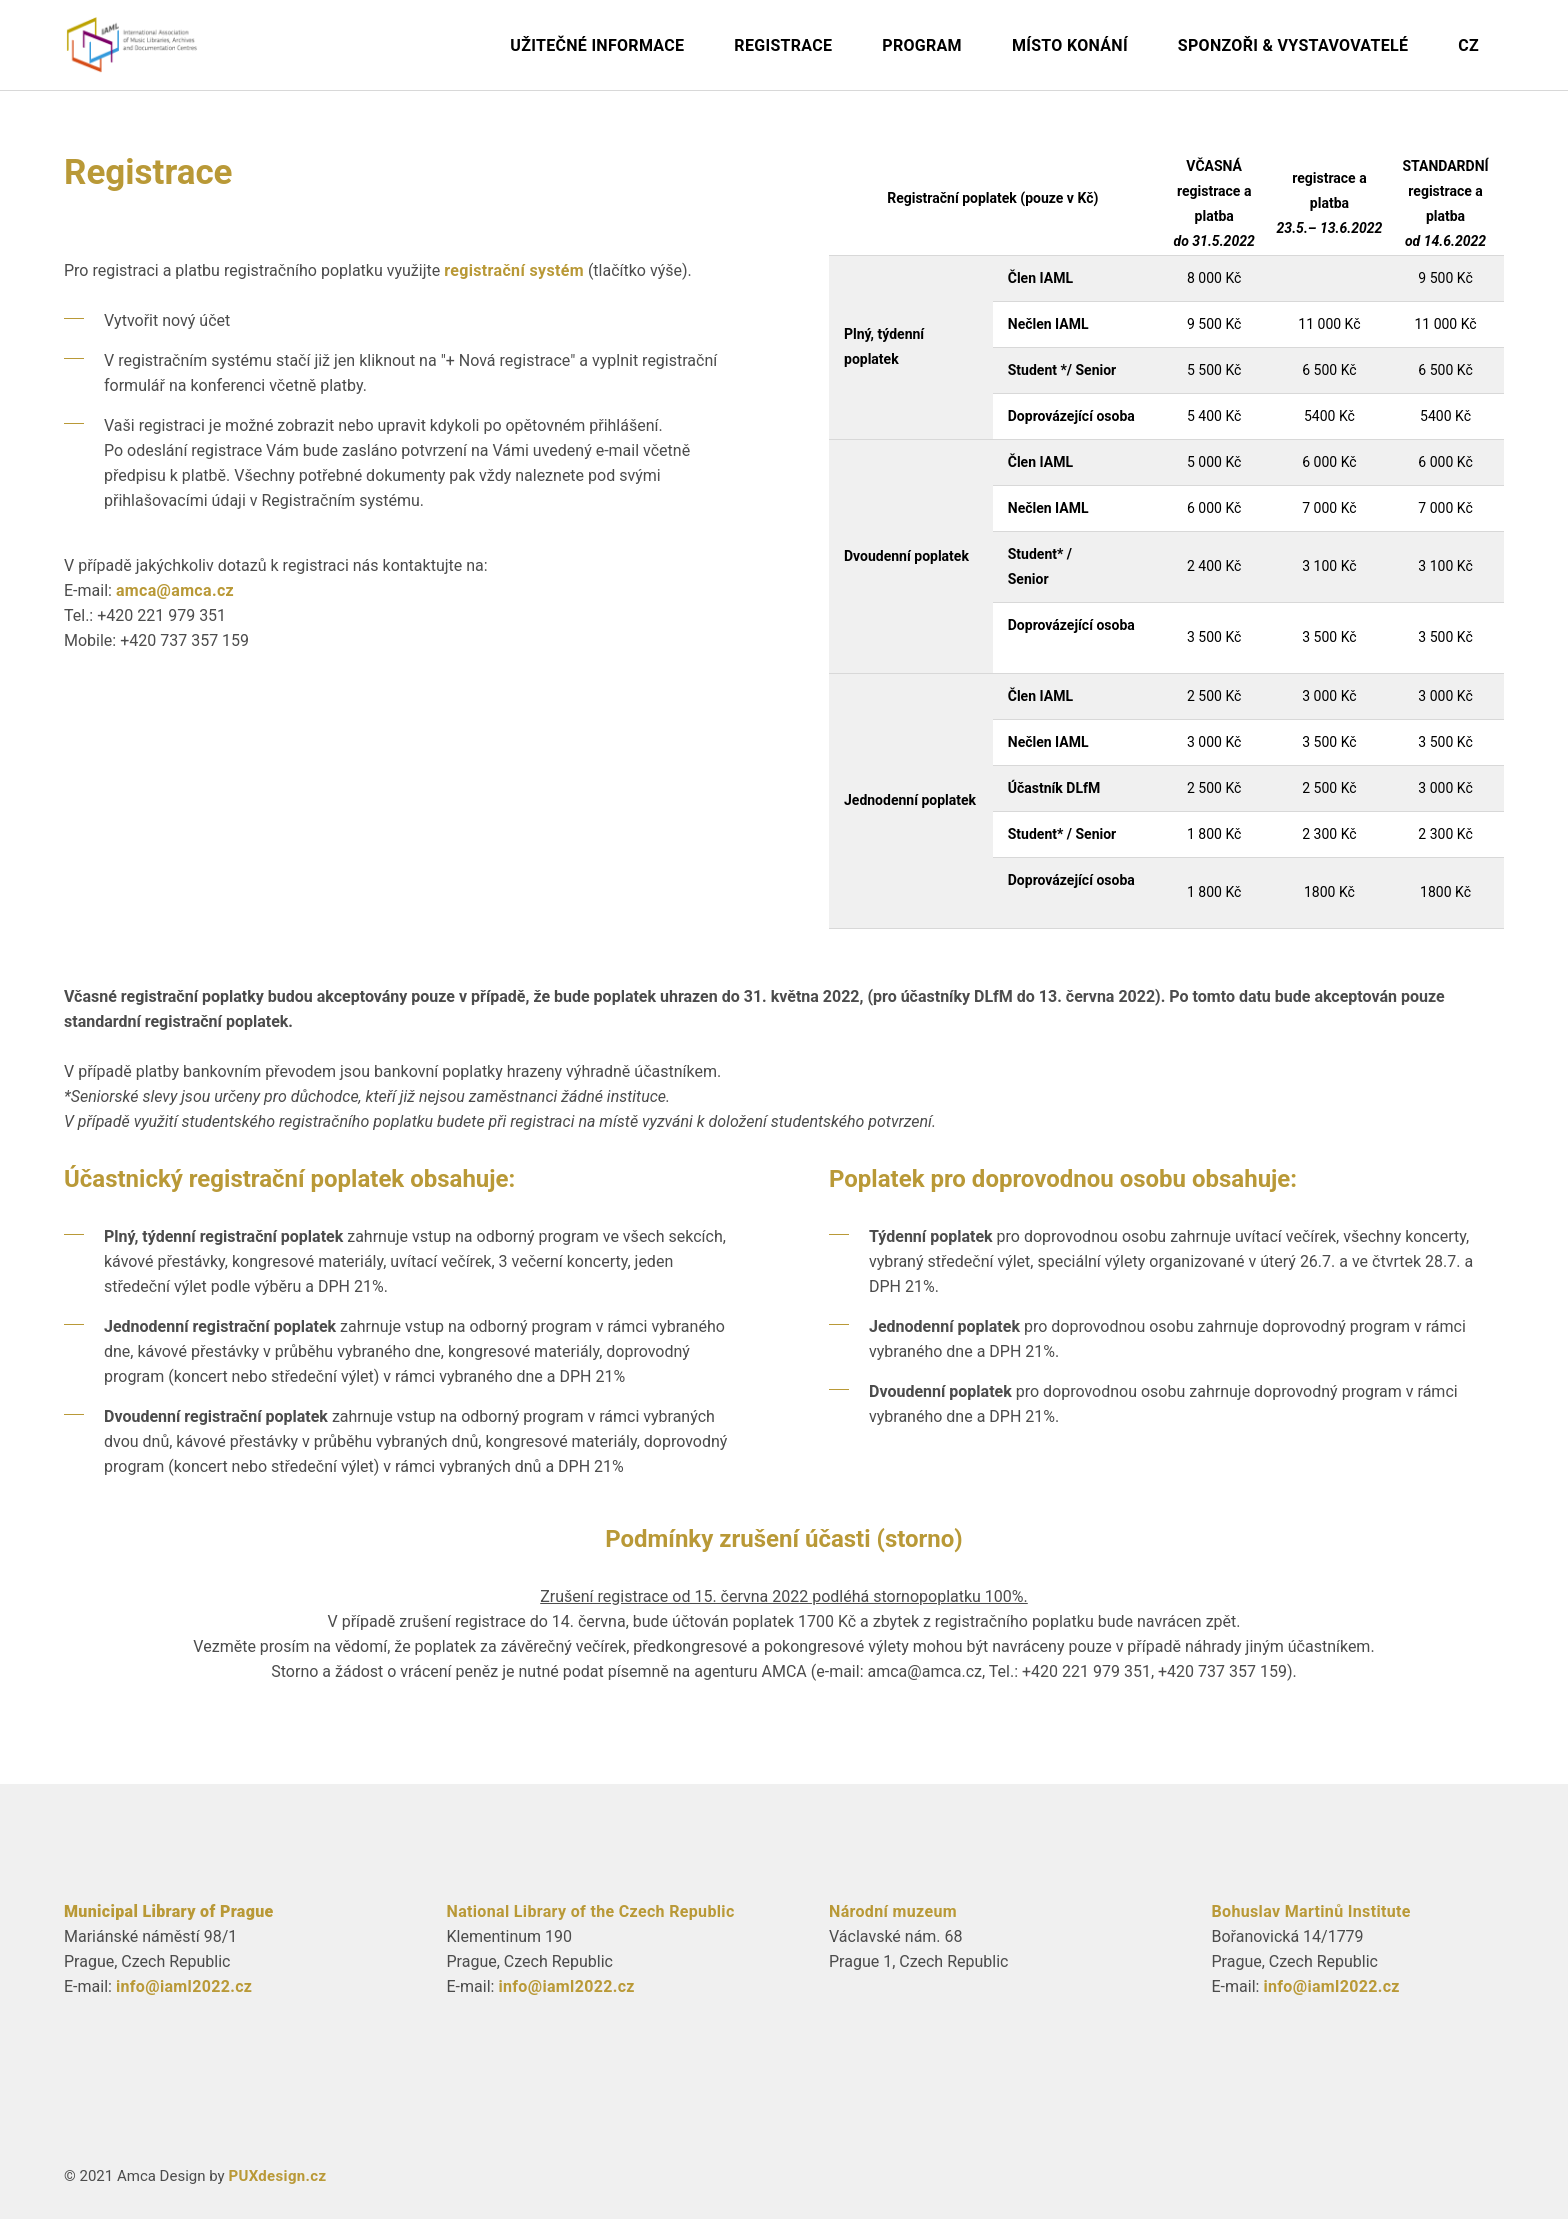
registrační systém (514, 282)
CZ (1468, 45)
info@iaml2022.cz (184, 1998)
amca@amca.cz (175, 602)
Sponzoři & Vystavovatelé (1293, 45)
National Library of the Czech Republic (591, 1923)
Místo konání (1070, 45)
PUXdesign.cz (277, 2188)
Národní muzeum (893, 1923)
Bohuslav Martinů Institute (1311, 1923)
